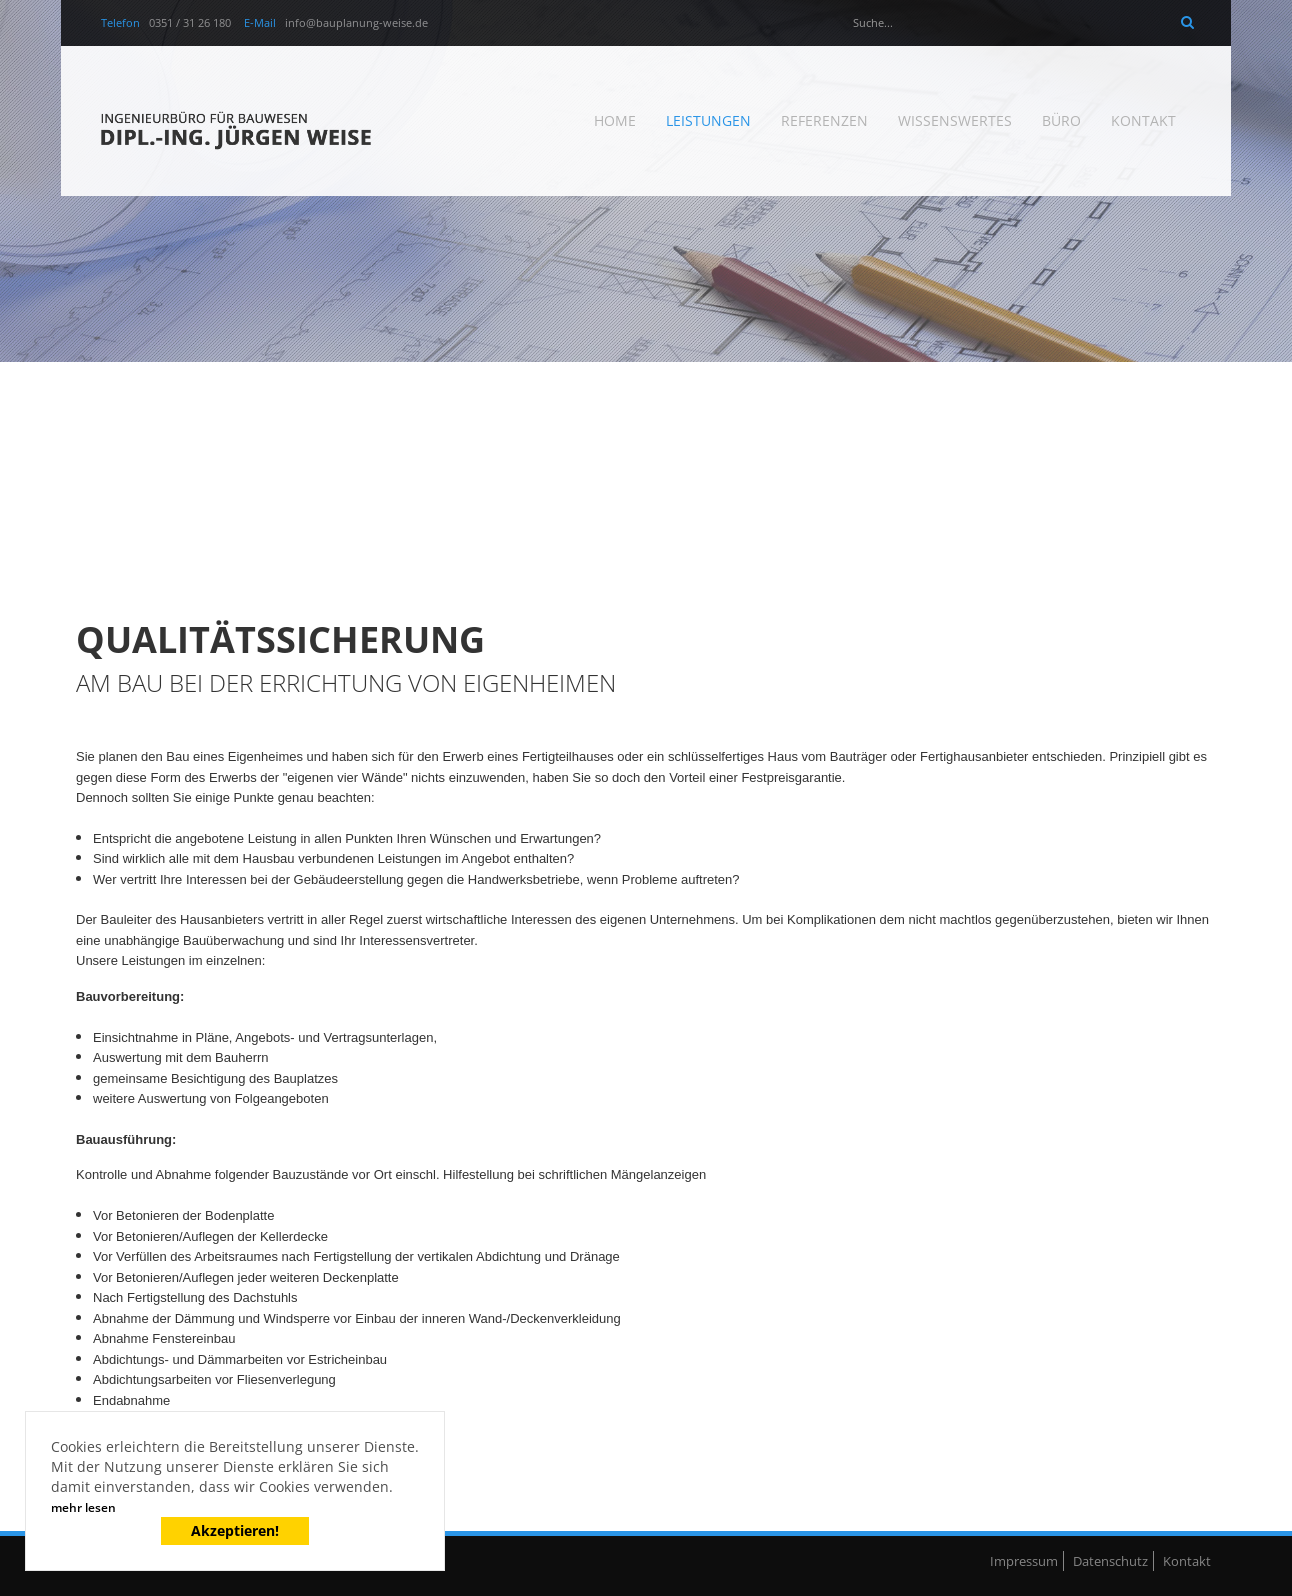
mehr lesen (83, 1507)
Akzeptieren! (235, 1530)
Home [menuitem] (615, 120)
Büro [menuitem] (1061, 120)
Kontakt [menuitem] (1143, 120)
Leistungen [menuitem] (708, 120)
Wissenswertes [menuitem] (955, 120)
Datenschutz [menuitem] (1110, 1561)
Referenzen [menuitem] (824, 120)
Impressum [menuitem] (1024, 1561)
